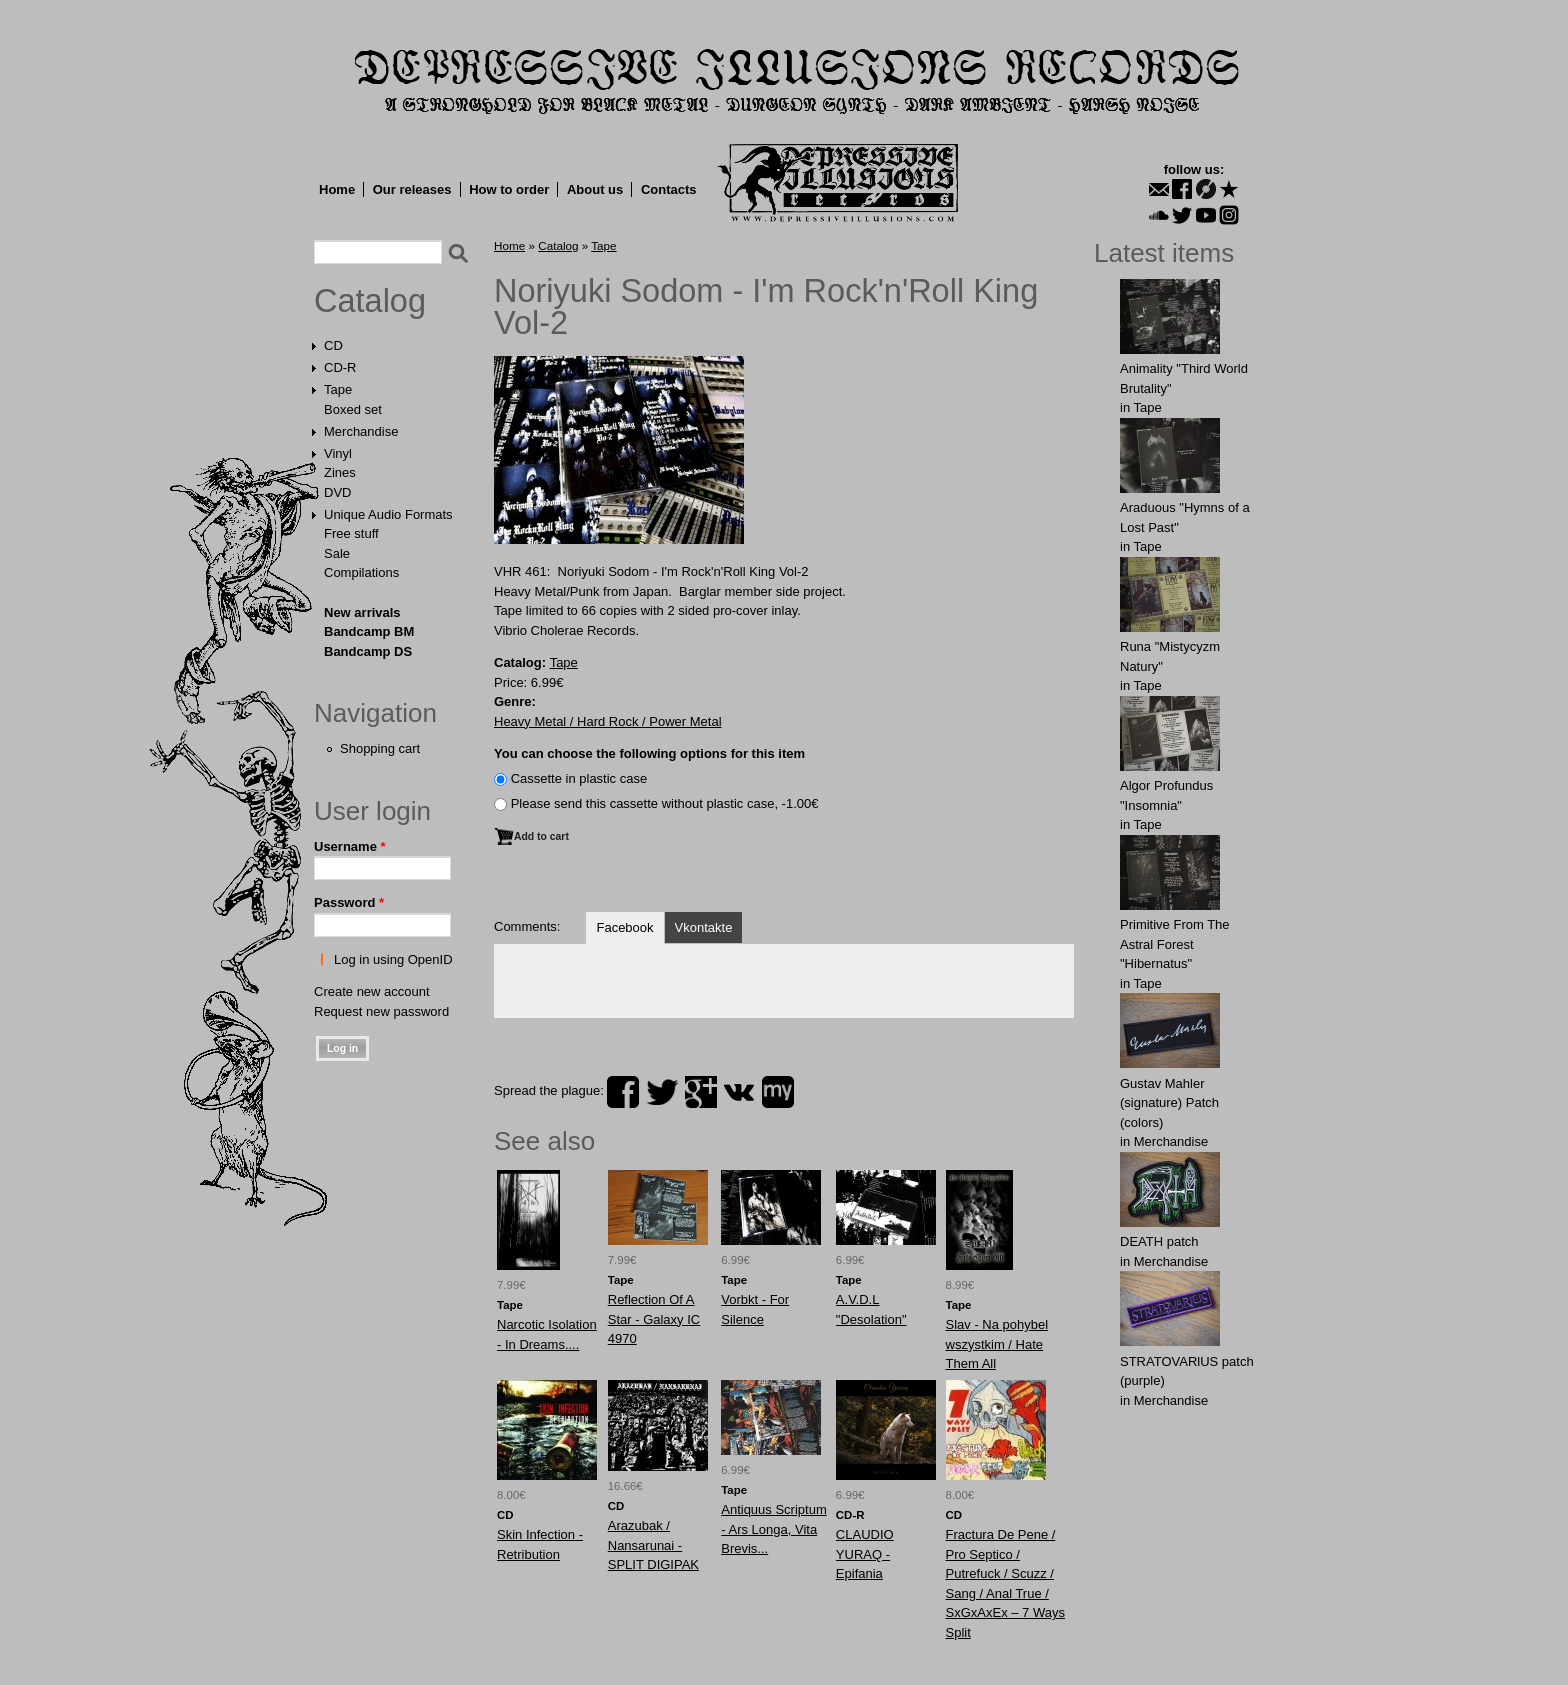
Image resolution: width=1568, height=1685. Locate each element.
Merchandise (361, 431)
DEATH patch (1159, 1241)
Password (349, 902)
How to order (509, 189)
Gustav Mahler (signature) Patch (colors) (1169, 1103)
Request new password (381, 1011)
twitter (662, 1092)
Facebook (624, 927)
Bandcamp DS (368, 651)
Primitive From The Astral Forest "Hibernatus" (1175, 944)
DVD (337, 492)
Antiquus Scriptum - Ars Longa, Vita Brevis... (774, 1529)
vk (739, 1092)
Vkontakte (704, 927)
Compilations (361, 572)
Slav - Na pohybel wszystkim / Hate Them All (997, 1344)
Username (350, 846)
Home (337, 189)
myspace (778, 1092)
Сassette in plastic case (579, 778)
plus (701, 1092)
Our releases (412, 189)
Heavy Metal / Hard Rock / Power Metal (608, 721)
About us (595, 189)
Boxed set (353, 409)
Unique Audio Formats (388, 514)
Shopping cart (380, 748)
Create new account (372, 991)
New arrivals (362, 612)
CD (333, 345)
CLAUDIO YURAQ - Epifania (865, 1554)
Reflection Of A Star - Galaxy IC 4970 (654, 1319)
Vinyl (338, 453)
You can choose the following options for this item (649, 753)
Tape (338, 389)
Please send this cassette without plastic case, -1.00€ (665, 803)
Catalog (370, 301)
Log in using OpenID (393, 959)
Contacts (669, 189)
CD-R (340, 367)
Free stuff (351, 533)
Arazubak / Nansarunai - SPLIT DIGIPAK (653, 1545)
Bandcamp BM (369, 631)
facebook (623, 1092)
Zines (340, 472)
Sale (337, 553)
